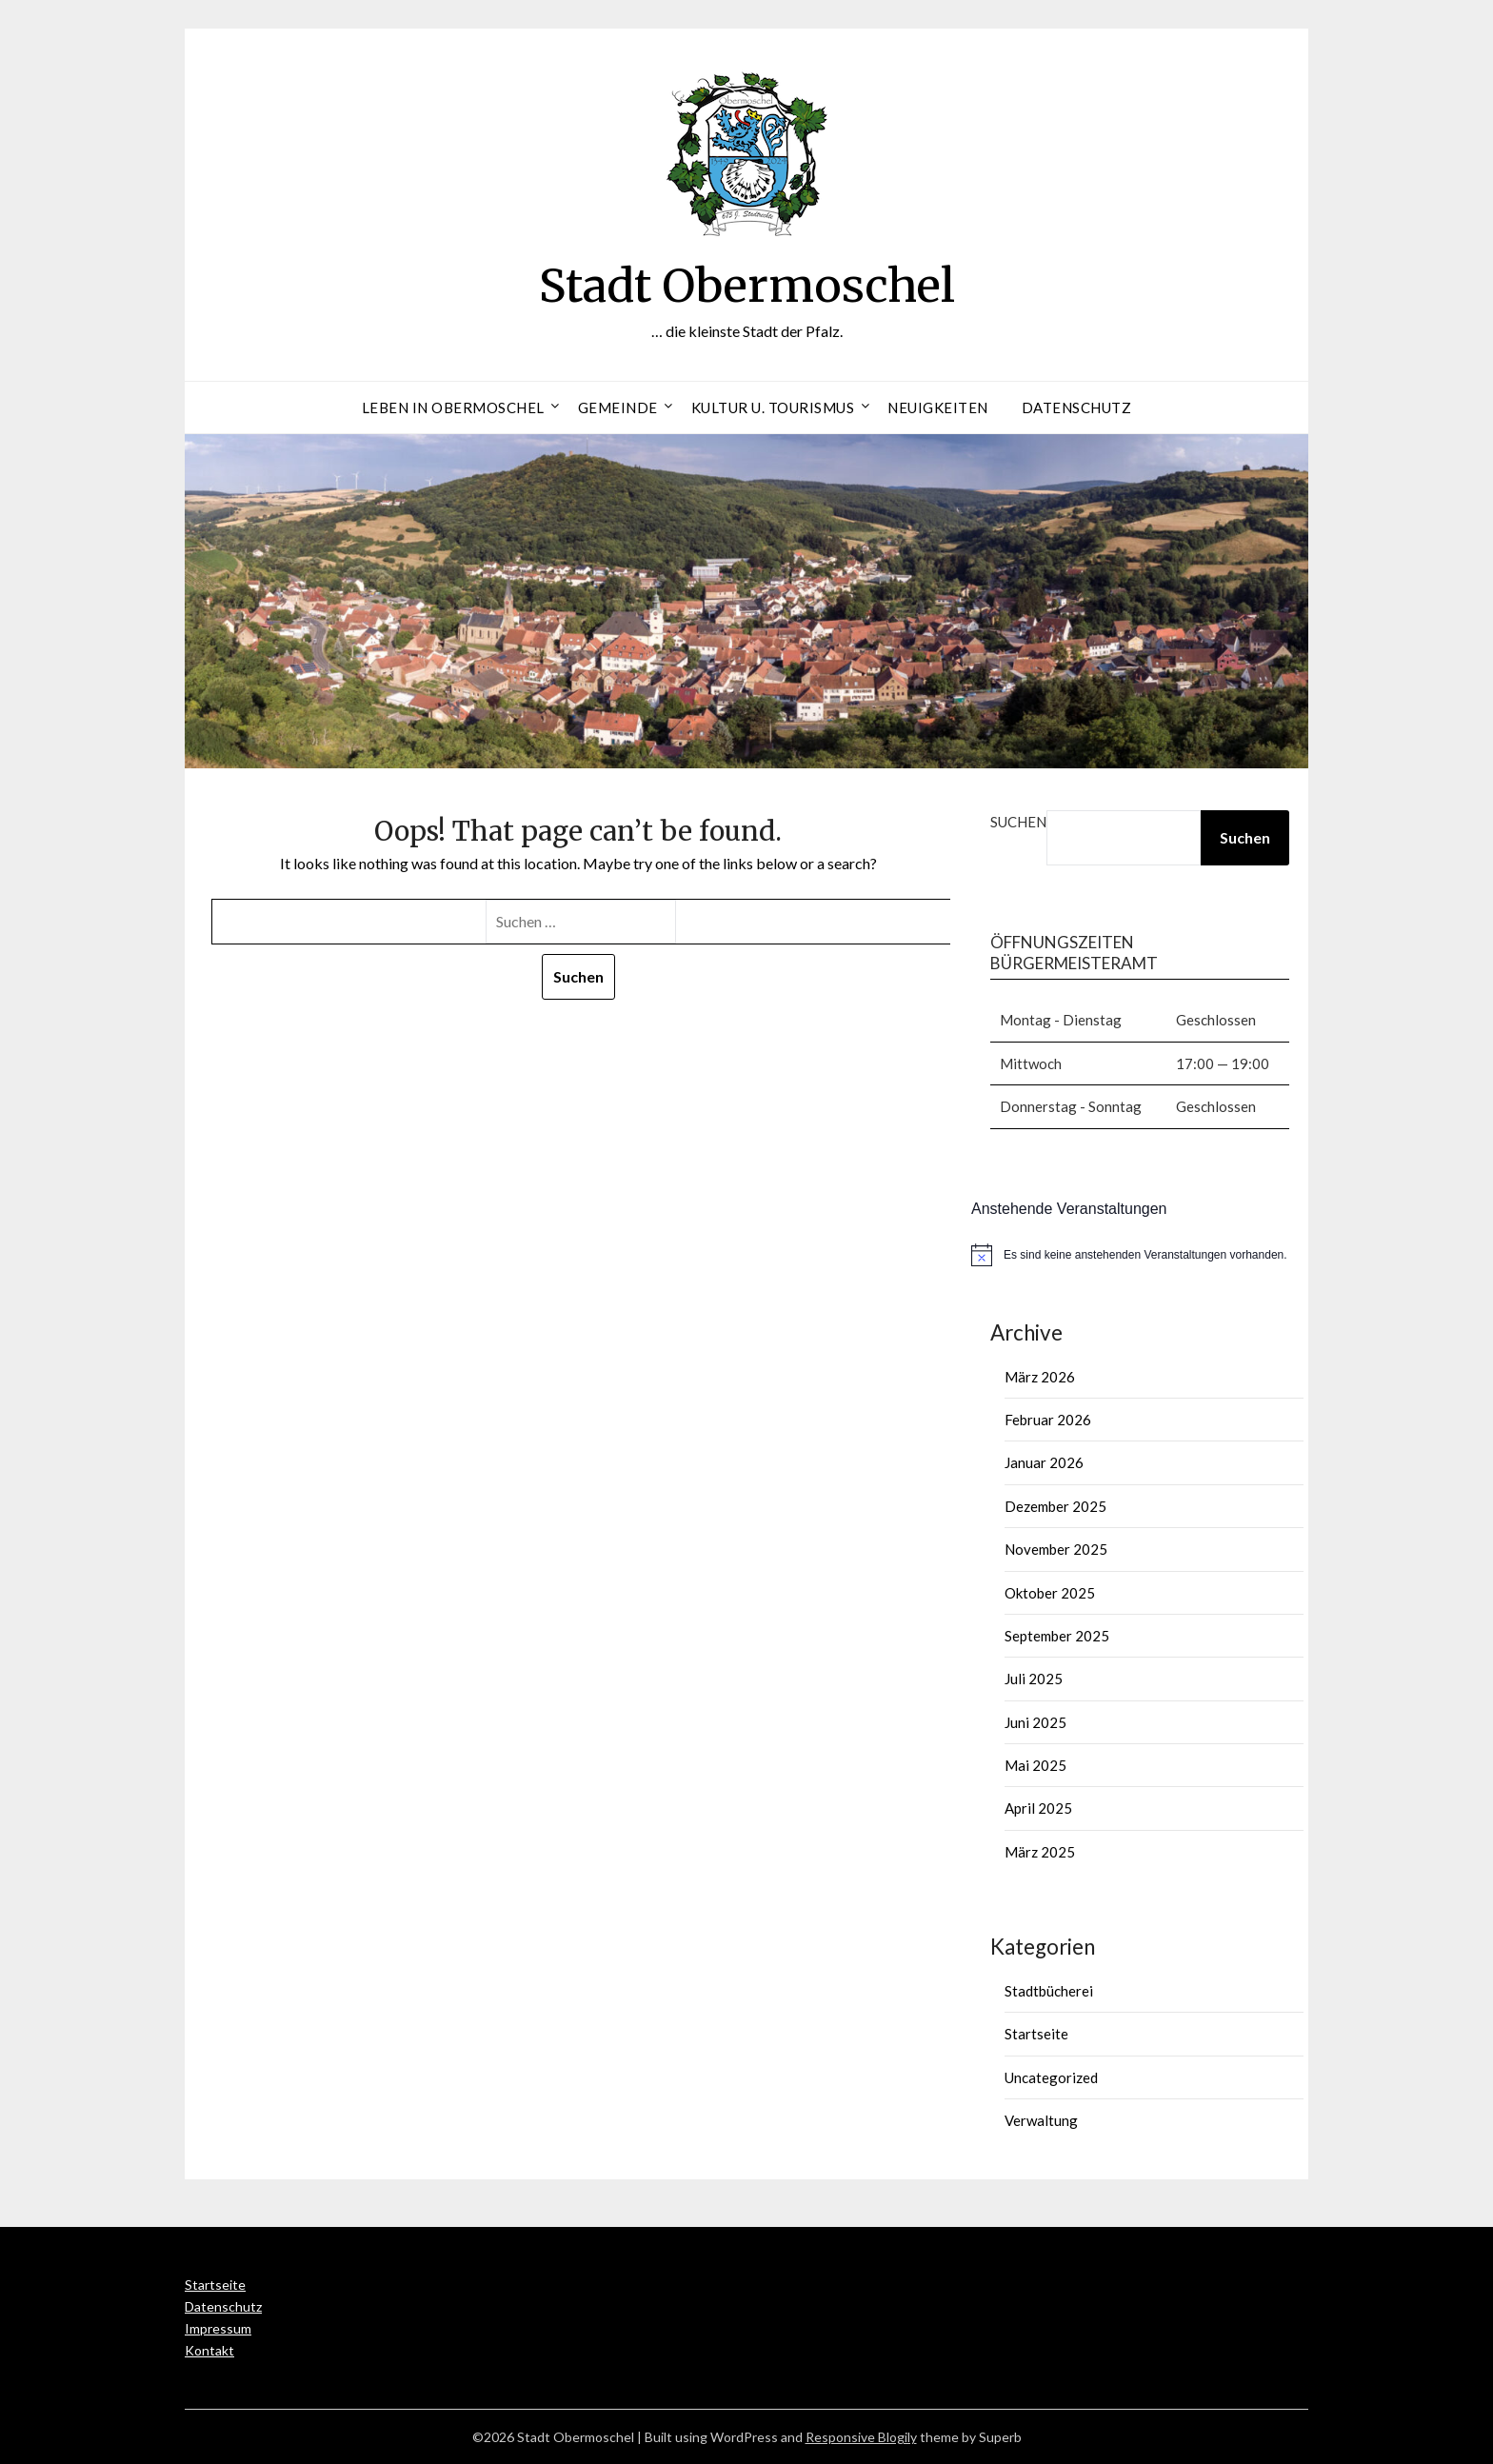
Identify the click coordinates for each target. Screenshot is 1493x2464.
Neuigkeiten (937, 407)
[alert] (1139, 1254)
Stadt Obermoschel (747, 285)
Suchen (1018, 821)
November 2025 (1056, 1549)
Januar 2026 (1044, 1462)
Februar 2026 (1048, 1419)
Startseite (1036, 2033)
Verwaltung (1041, 2120)
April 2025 (1038, 1808)
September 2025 (1057, 1635)
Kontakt (209, 2350)
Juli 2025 (1034, 1678)
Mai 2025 (1035, 1765)
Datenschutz (1077, 407)
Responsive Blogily (861, 2437)
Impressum (218, 2328)
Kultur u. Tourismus (773, 407)
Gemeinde (618, 407)
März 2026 (1040, 1376)
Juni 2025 (1035, 1722)
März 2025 (1040, 1851)
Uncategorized (1051, 2077)
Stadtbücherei (1049, 1990)
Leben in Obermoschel (453, 407)
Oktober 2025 (1050, 1592)
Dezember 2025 (1055, 1506)
